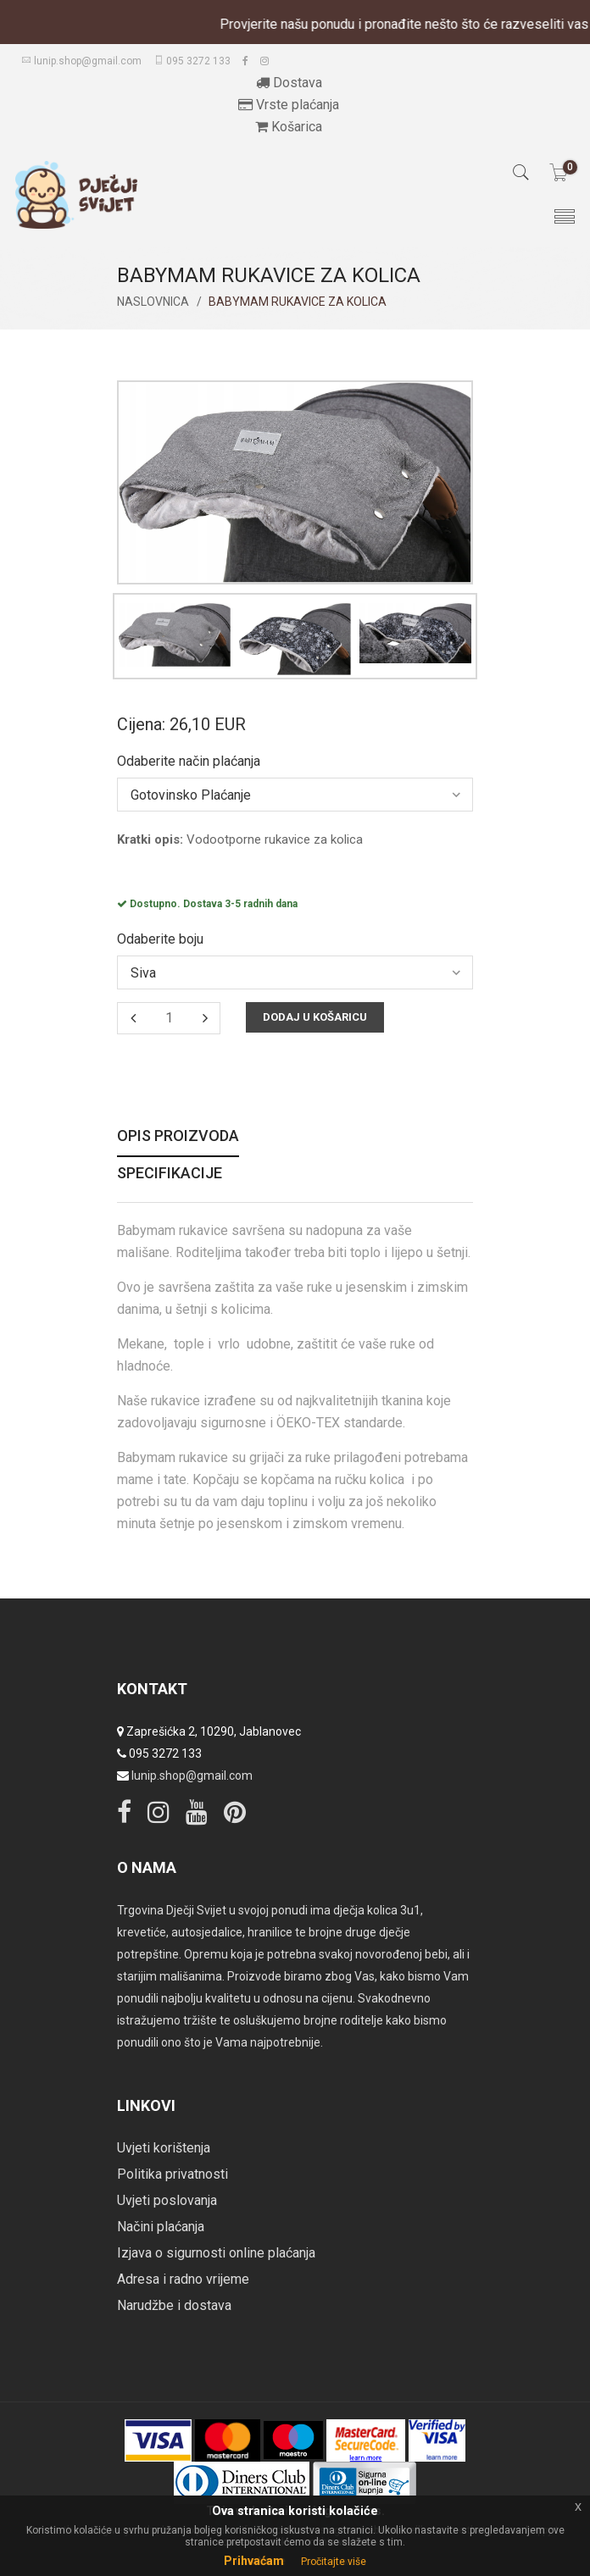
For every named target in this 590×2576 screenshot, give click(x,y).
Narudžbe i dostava (174, 2305)
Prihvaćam (254, 2561)
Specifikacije (169, 1174)
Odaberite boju (160, 939)
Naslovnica (153, 301)
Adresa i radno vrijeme (183, 2279)
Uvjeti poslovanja (167, 2200)
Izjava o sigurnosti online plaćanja (216, 2253)
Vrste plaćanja (288, 105)
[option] (174, 635)
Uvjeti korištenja (163, 2148)
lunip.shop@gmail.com (81, 61)
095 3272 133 (192, 61)
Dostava (289, 83)
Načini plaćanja (160, 2227)
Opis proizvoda (178, 1136)
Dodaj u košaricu (315, 1017)
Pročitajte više (333, 2562)
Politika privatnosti (172, 2174)
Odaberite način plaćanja (188, 761)
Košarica (288, 127)
